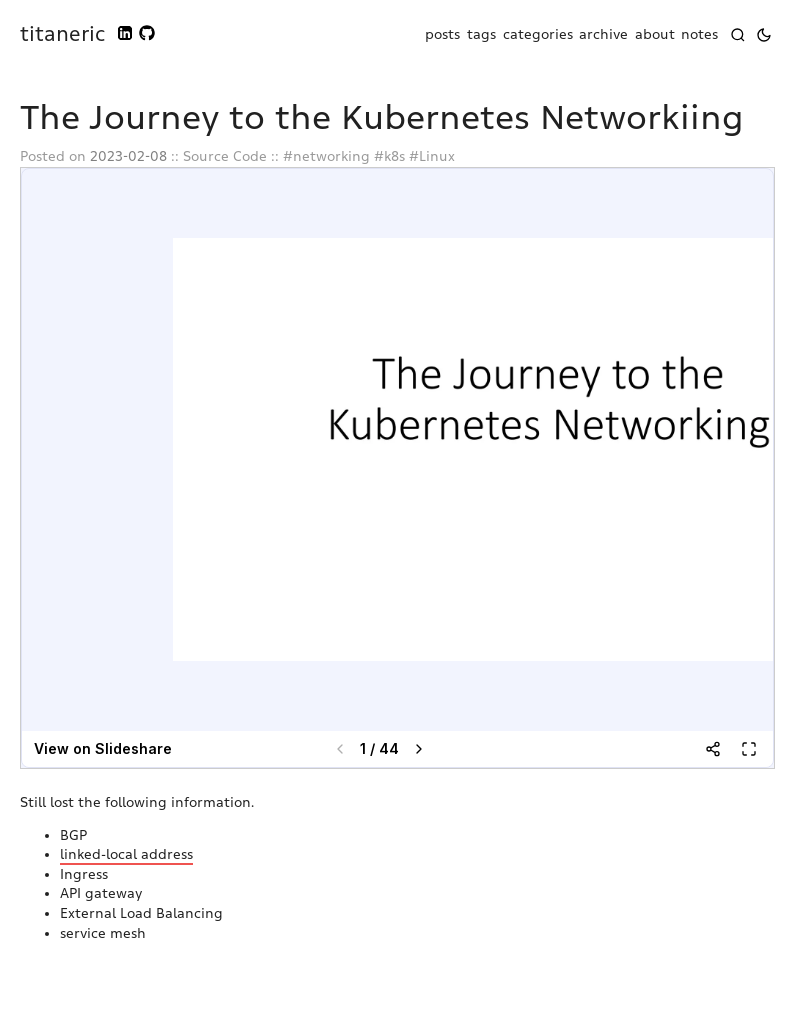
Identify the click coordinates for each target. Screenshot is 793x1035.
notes (699, 34)
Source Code (225, 156)
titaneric (62, 34)
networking (331, 156)
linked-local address (126, 854)
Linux (437, 156)
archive (603, 34)
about (655, 34)
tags (481, 34)
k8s (394, 156)
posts (442, 34)
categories (538, 34)
